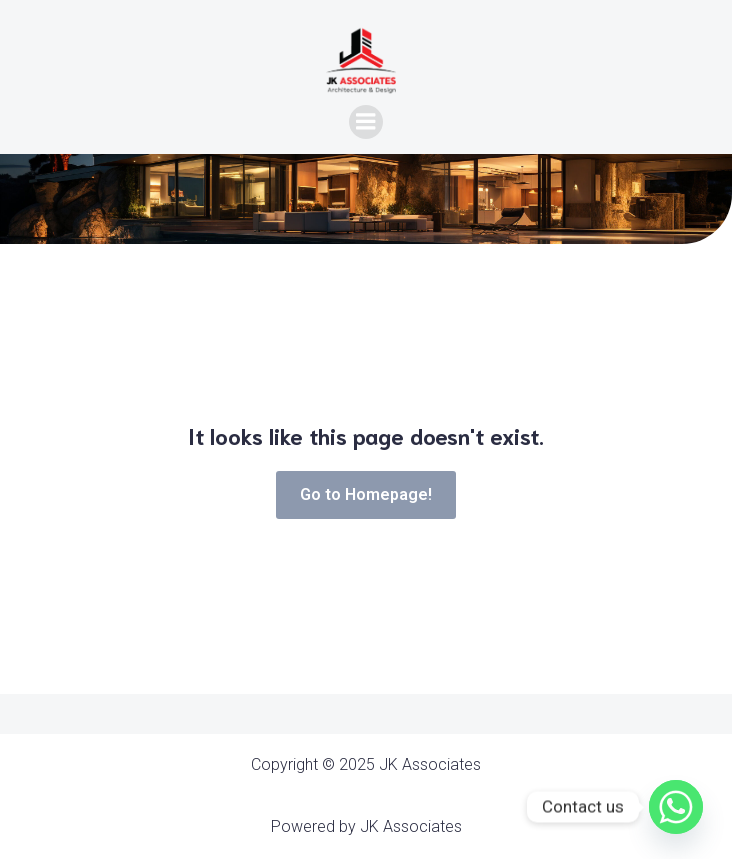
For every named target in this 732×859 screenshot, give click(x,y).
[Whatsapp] (676, 807)
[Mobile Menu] (366, 122)
